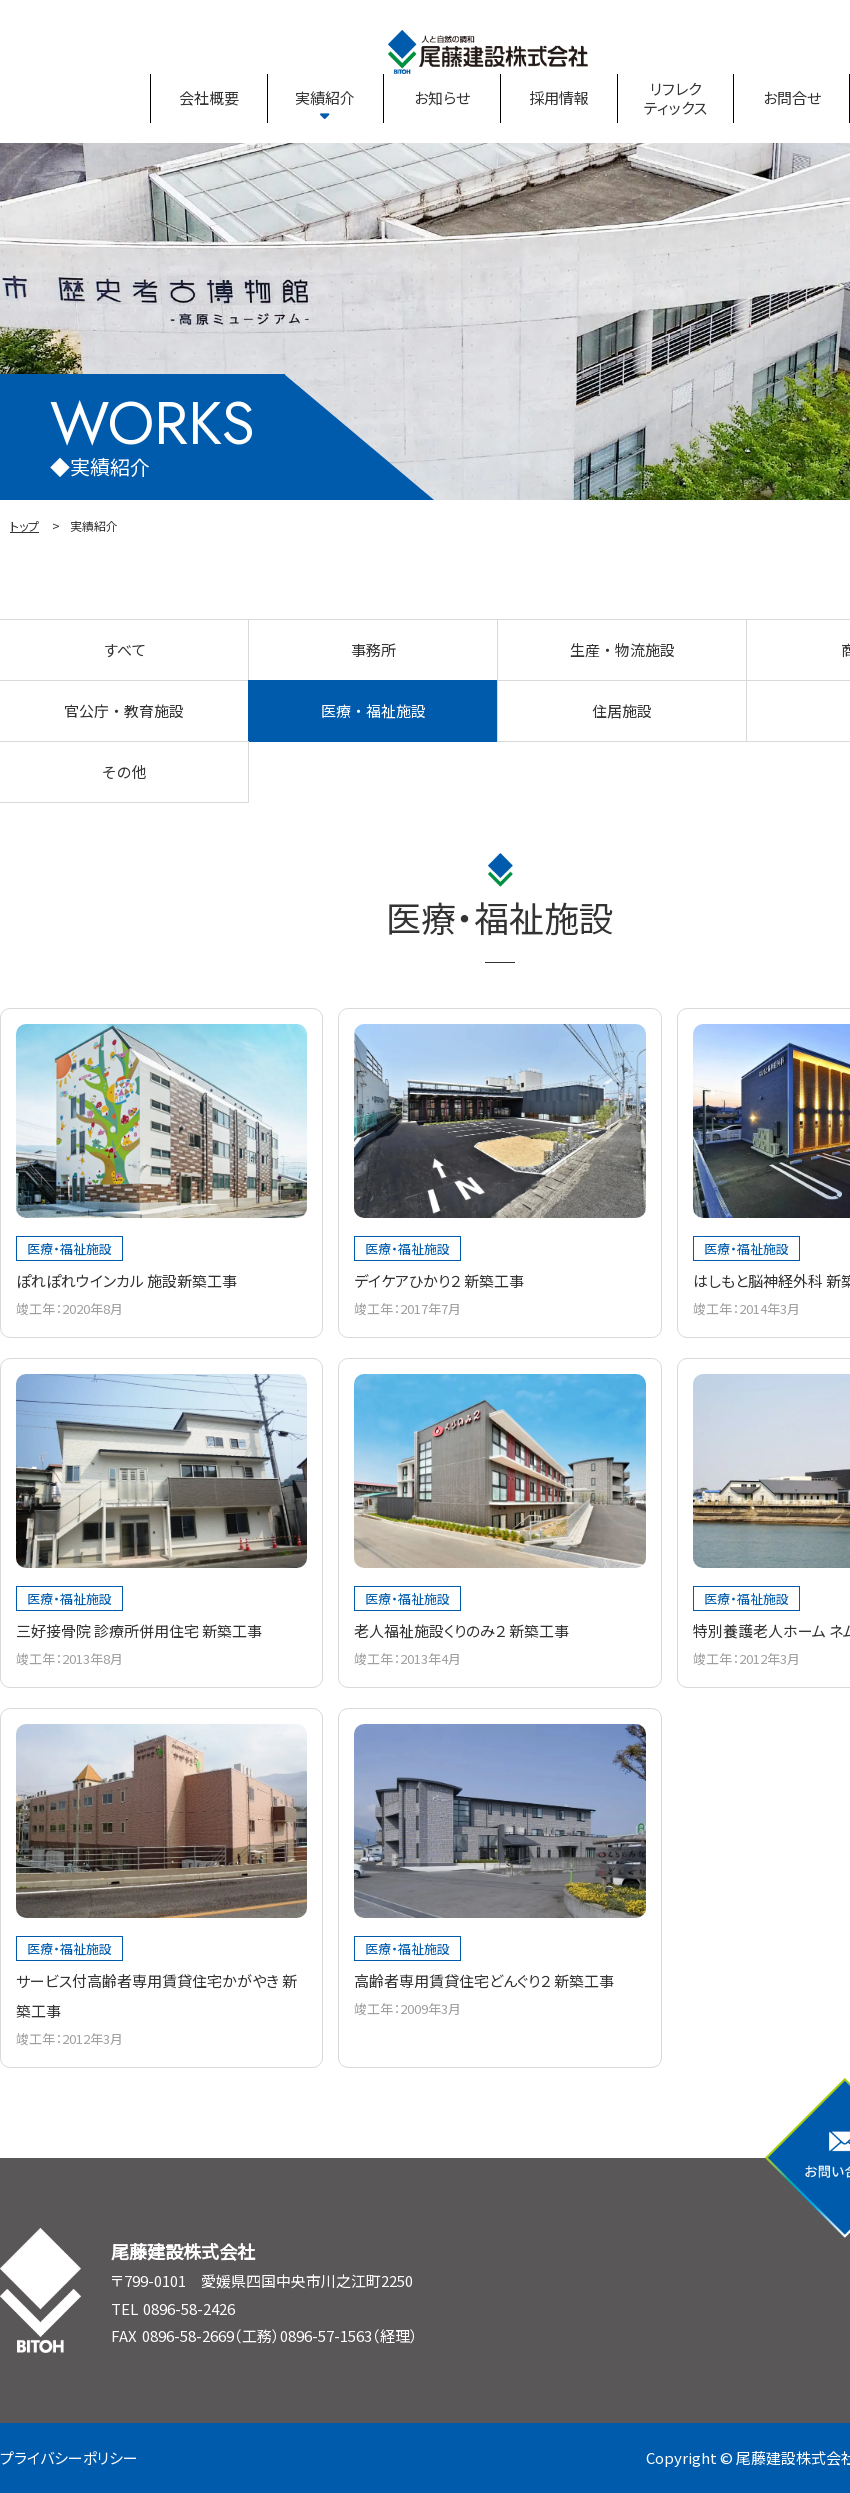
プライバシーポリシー (69, 2457)
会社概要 (209, 97)
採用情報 (559, 97)
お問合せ (792, 97)
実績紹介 (325, 97)
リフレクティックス (675, 98)
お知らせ (442, 97)
